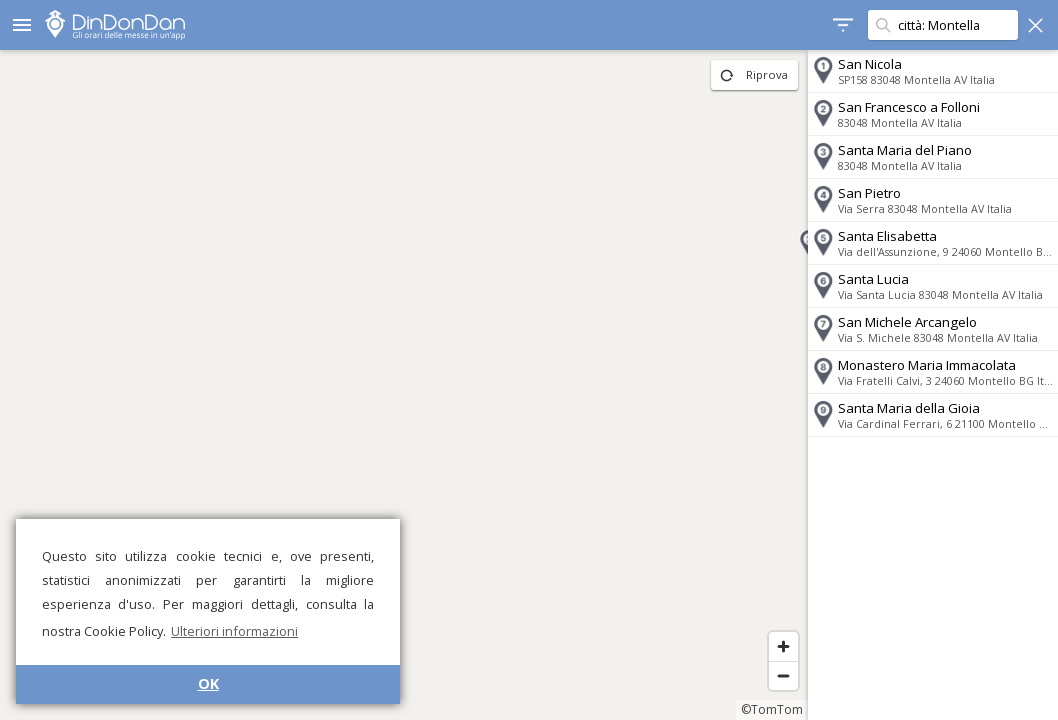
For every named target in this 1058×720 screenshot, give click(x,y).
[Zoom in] (783, 646)
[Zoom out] (783, 675)
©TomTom (772, 709)
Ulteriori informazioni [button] (234, 631)
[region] (404, 385)
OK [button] (208, 683)
